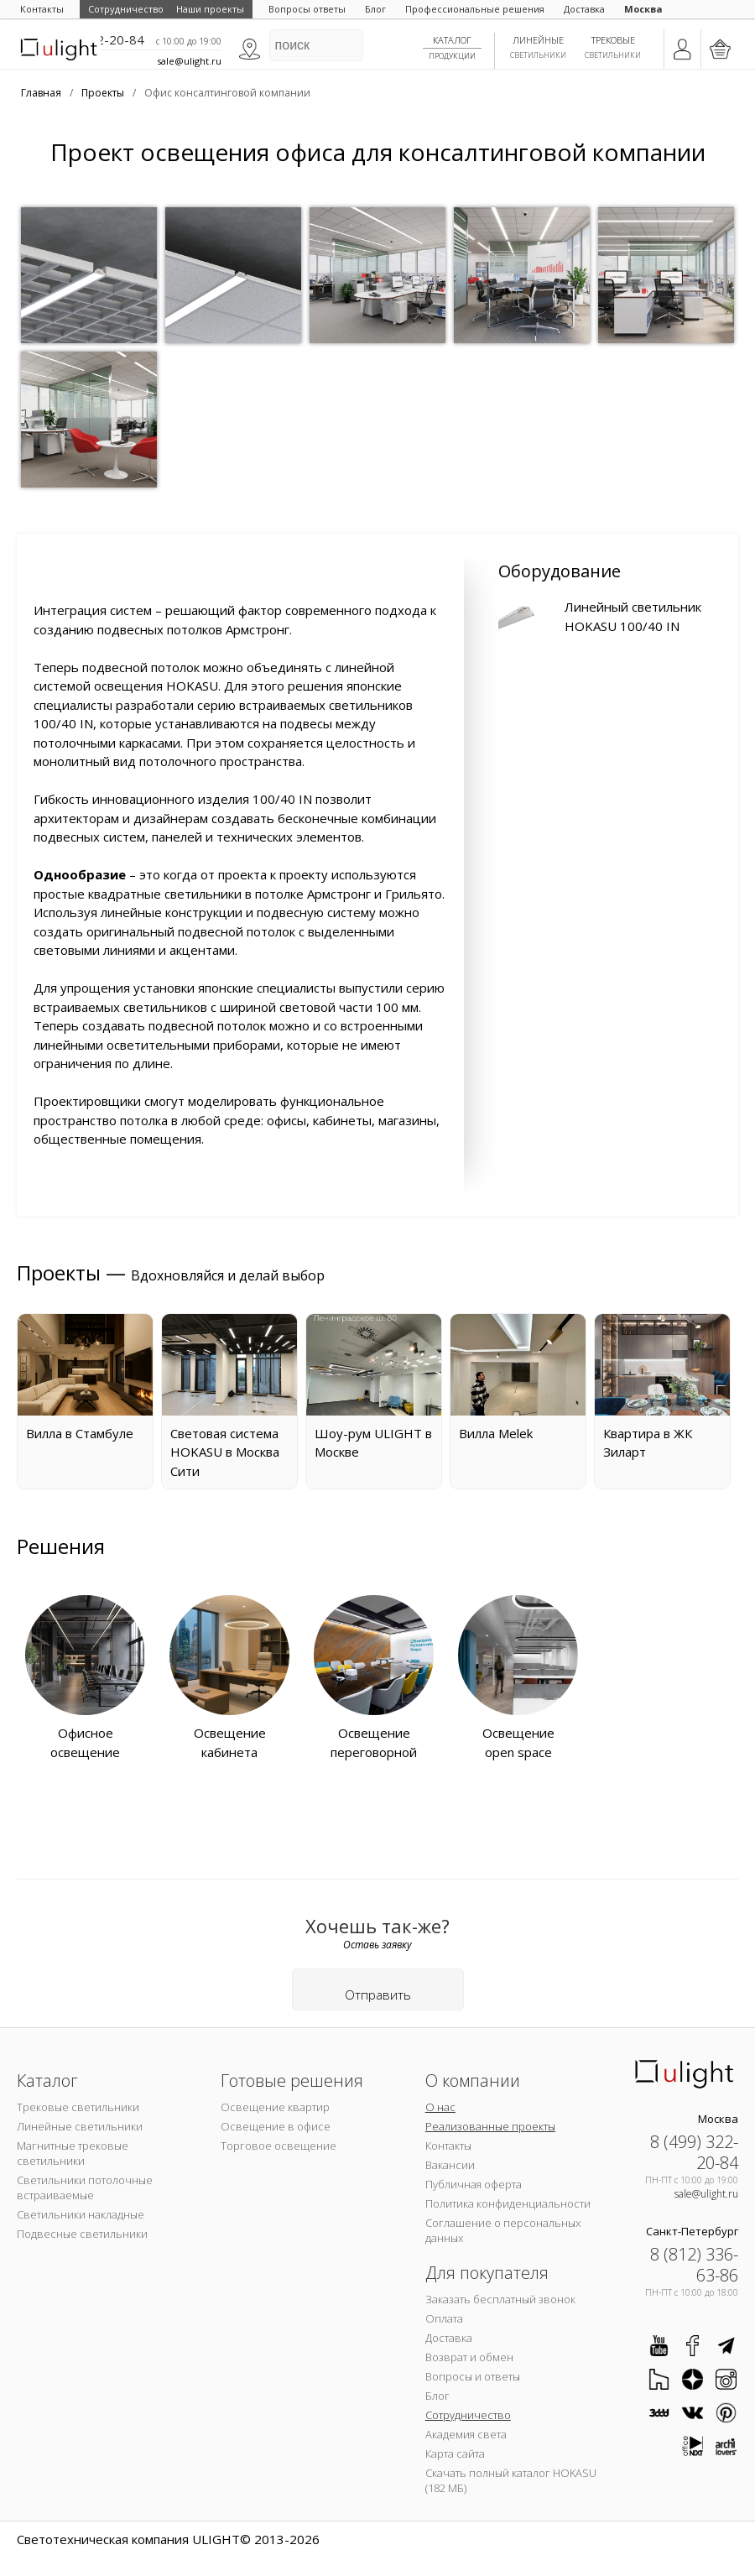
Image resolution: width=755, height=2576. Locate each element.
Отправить (378, 1994)
